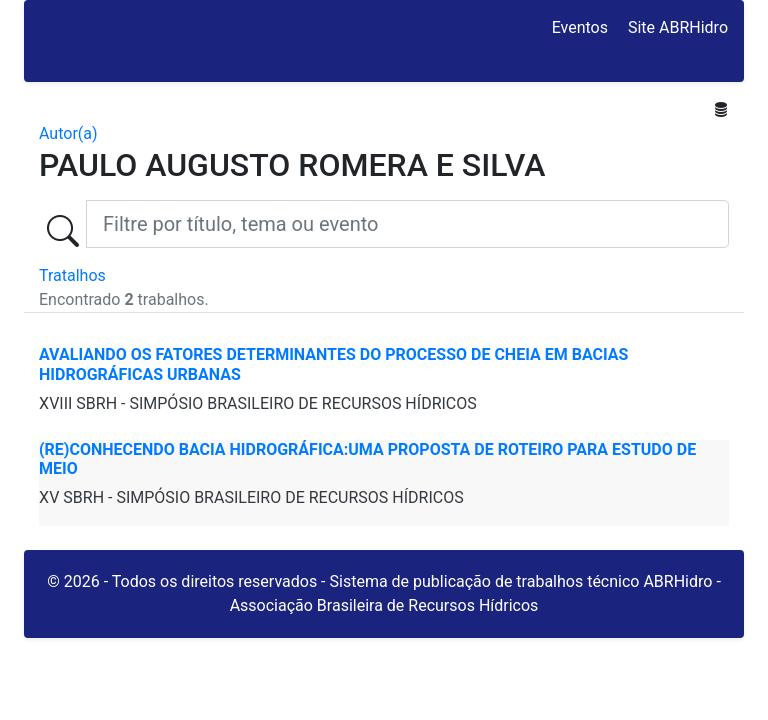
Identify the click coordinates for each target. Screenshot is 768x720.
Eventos (580, 27)
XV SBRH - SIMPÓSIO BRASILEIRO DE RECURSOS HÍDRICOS (251, 497)
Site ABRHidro (678, 27)
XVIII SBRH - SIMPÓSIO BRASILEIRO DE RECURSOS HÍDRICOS (258, 403)
